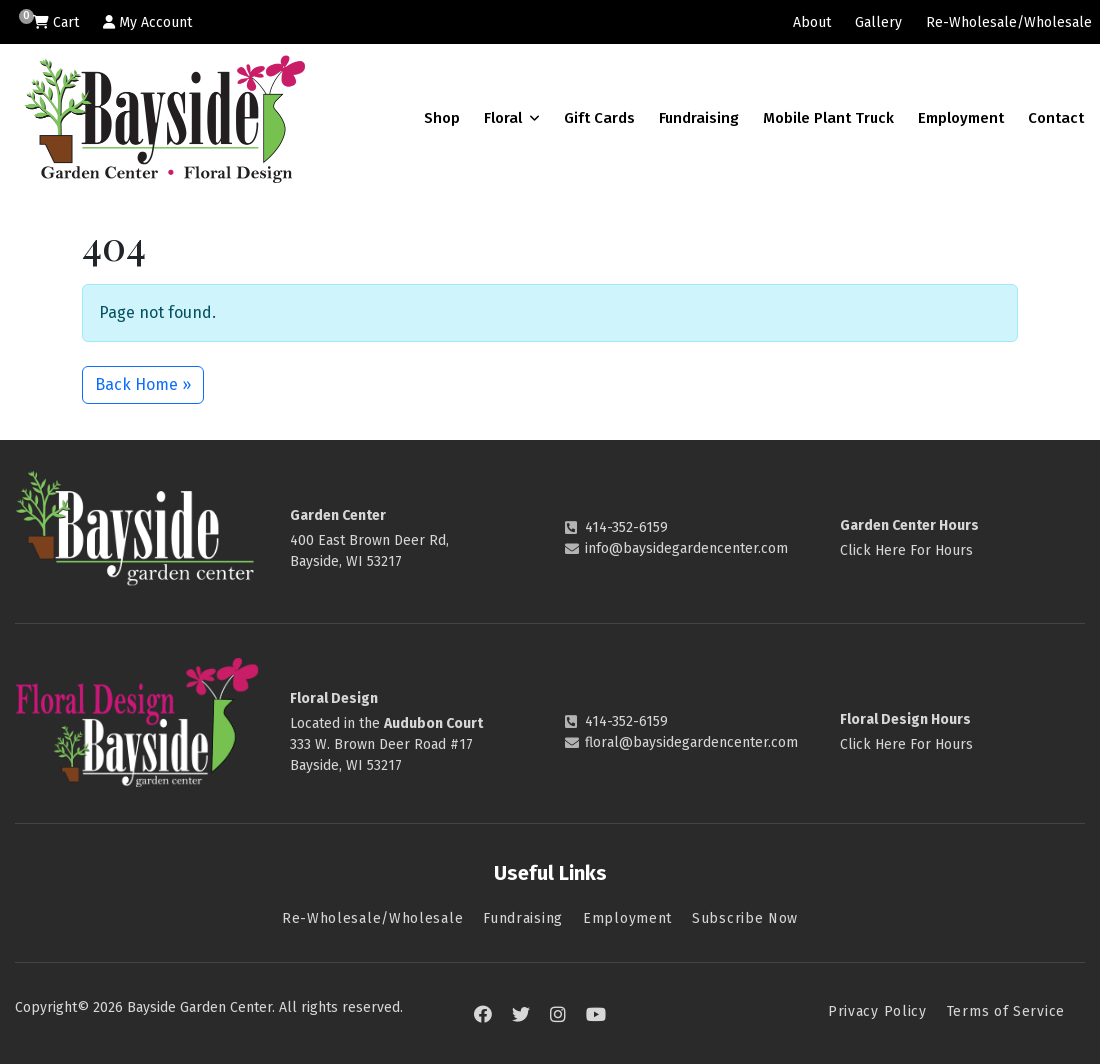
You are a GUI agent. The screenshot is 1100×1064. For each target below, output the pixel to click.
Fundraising (699, 118)
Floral (512, 118)
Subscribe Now (745, 918)
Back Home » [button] (143, 384)
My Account (147, 22)
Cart (56, 22)
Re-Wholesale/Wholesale (1009, 22)
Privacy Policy (877, 1011)
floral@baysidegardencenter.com (691, 742)
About (812, 22)
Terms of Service (1006, 1011)
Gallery (878, 22)
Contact (1056, 118)
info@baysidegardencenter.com (686, 548)
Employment (961, 118)
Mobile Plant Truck (828, 118)
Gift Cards (599, 118)
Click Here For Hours (906, 550)
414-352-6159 (626, 527)
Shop (442, 118)
